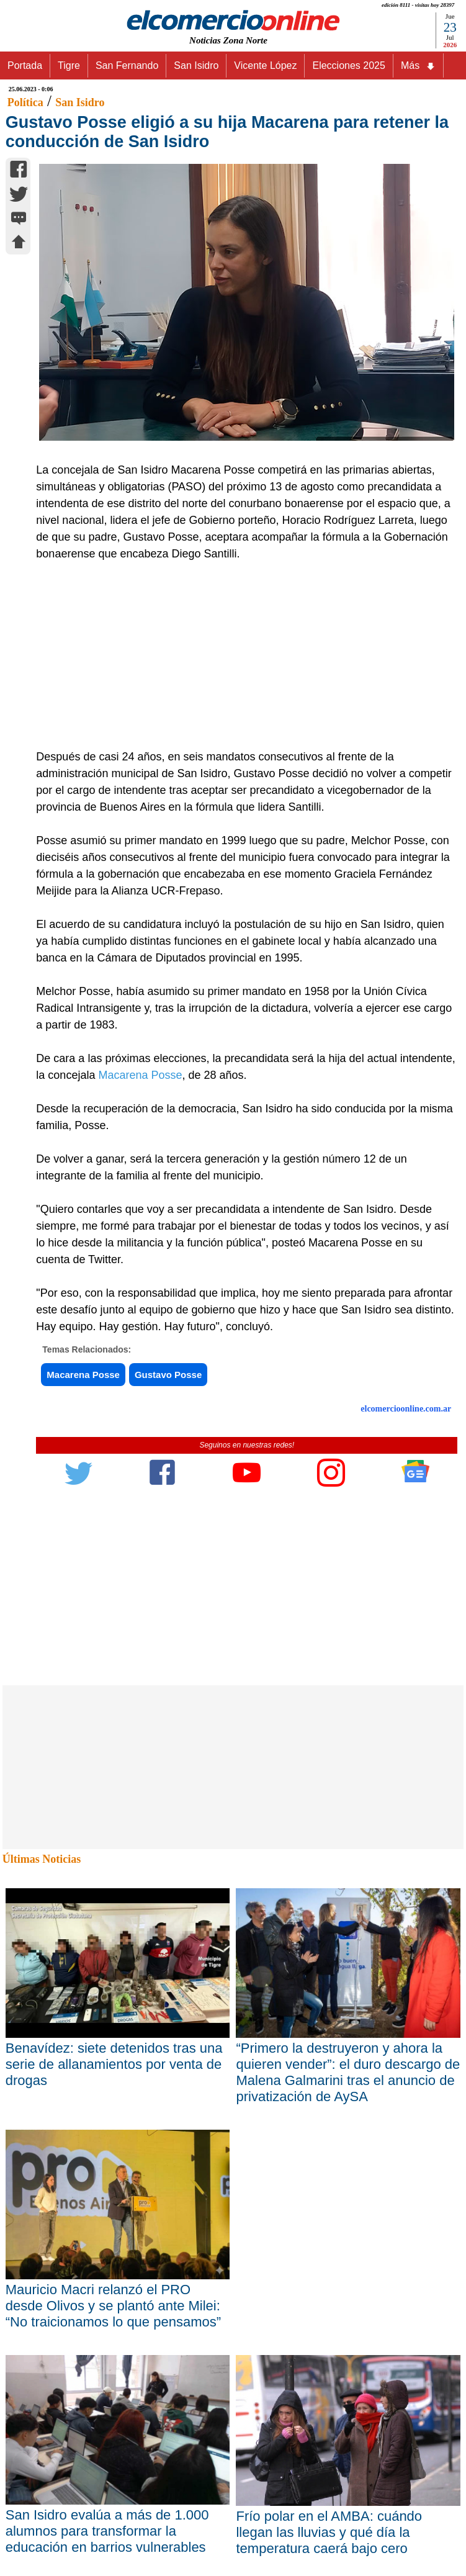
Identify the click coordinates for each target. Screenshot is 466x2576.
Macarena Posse (140, 1075)
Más (418, 65)
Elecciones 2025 (348, 65)
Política (25, 102)
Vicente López (265, 65)
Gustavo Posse (168, 1374)
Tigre (69, 65)
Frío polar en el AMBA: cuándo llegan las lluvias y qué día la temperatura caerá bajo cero (329, 2532)
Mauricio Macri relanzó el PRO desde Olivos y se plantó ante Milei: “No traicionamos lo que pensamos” (113, 2306)
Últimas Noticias (41, 1859)
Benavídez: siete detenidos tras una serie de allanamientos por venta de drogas (114, 2064)
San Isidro (196, 65)
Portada (24, 65)
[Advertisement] (240, 655)
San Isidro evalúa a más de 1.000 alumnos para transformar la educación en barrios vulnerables (107, 2531)
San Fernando (127, 65)
